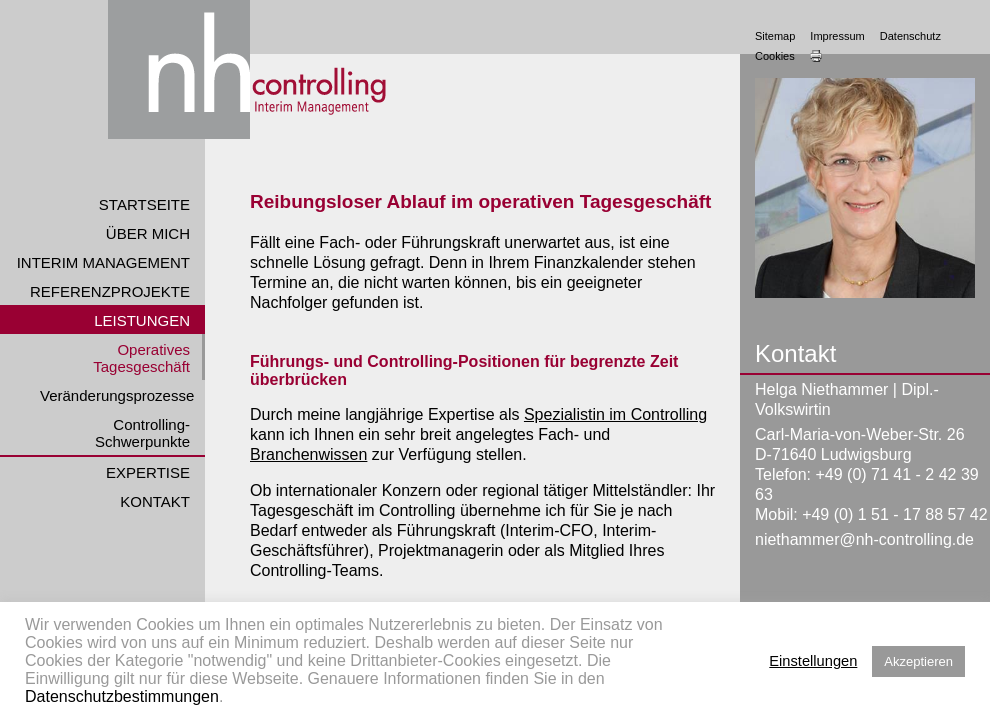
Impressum (837, 36)
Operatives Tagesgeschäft (141, 358)
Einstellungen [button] (813, 661)
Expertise (148, 472)
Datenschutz (910, 36)
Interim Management (103, 262)
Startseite (144, 204)
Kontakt (155, 501)
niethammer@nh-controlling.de (864, 539)
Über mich (148, 233)
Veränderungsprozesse (117, 395)
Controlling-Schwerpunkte (142, 433)
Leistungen (142, 320)
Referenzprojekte (110, 291)
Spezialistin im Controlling (615, 414)
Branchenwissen (308, 454)
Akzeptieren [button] (918, 661)
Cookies (775, 56)
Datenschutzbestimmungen (122, 696)
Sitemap (775, 36)
